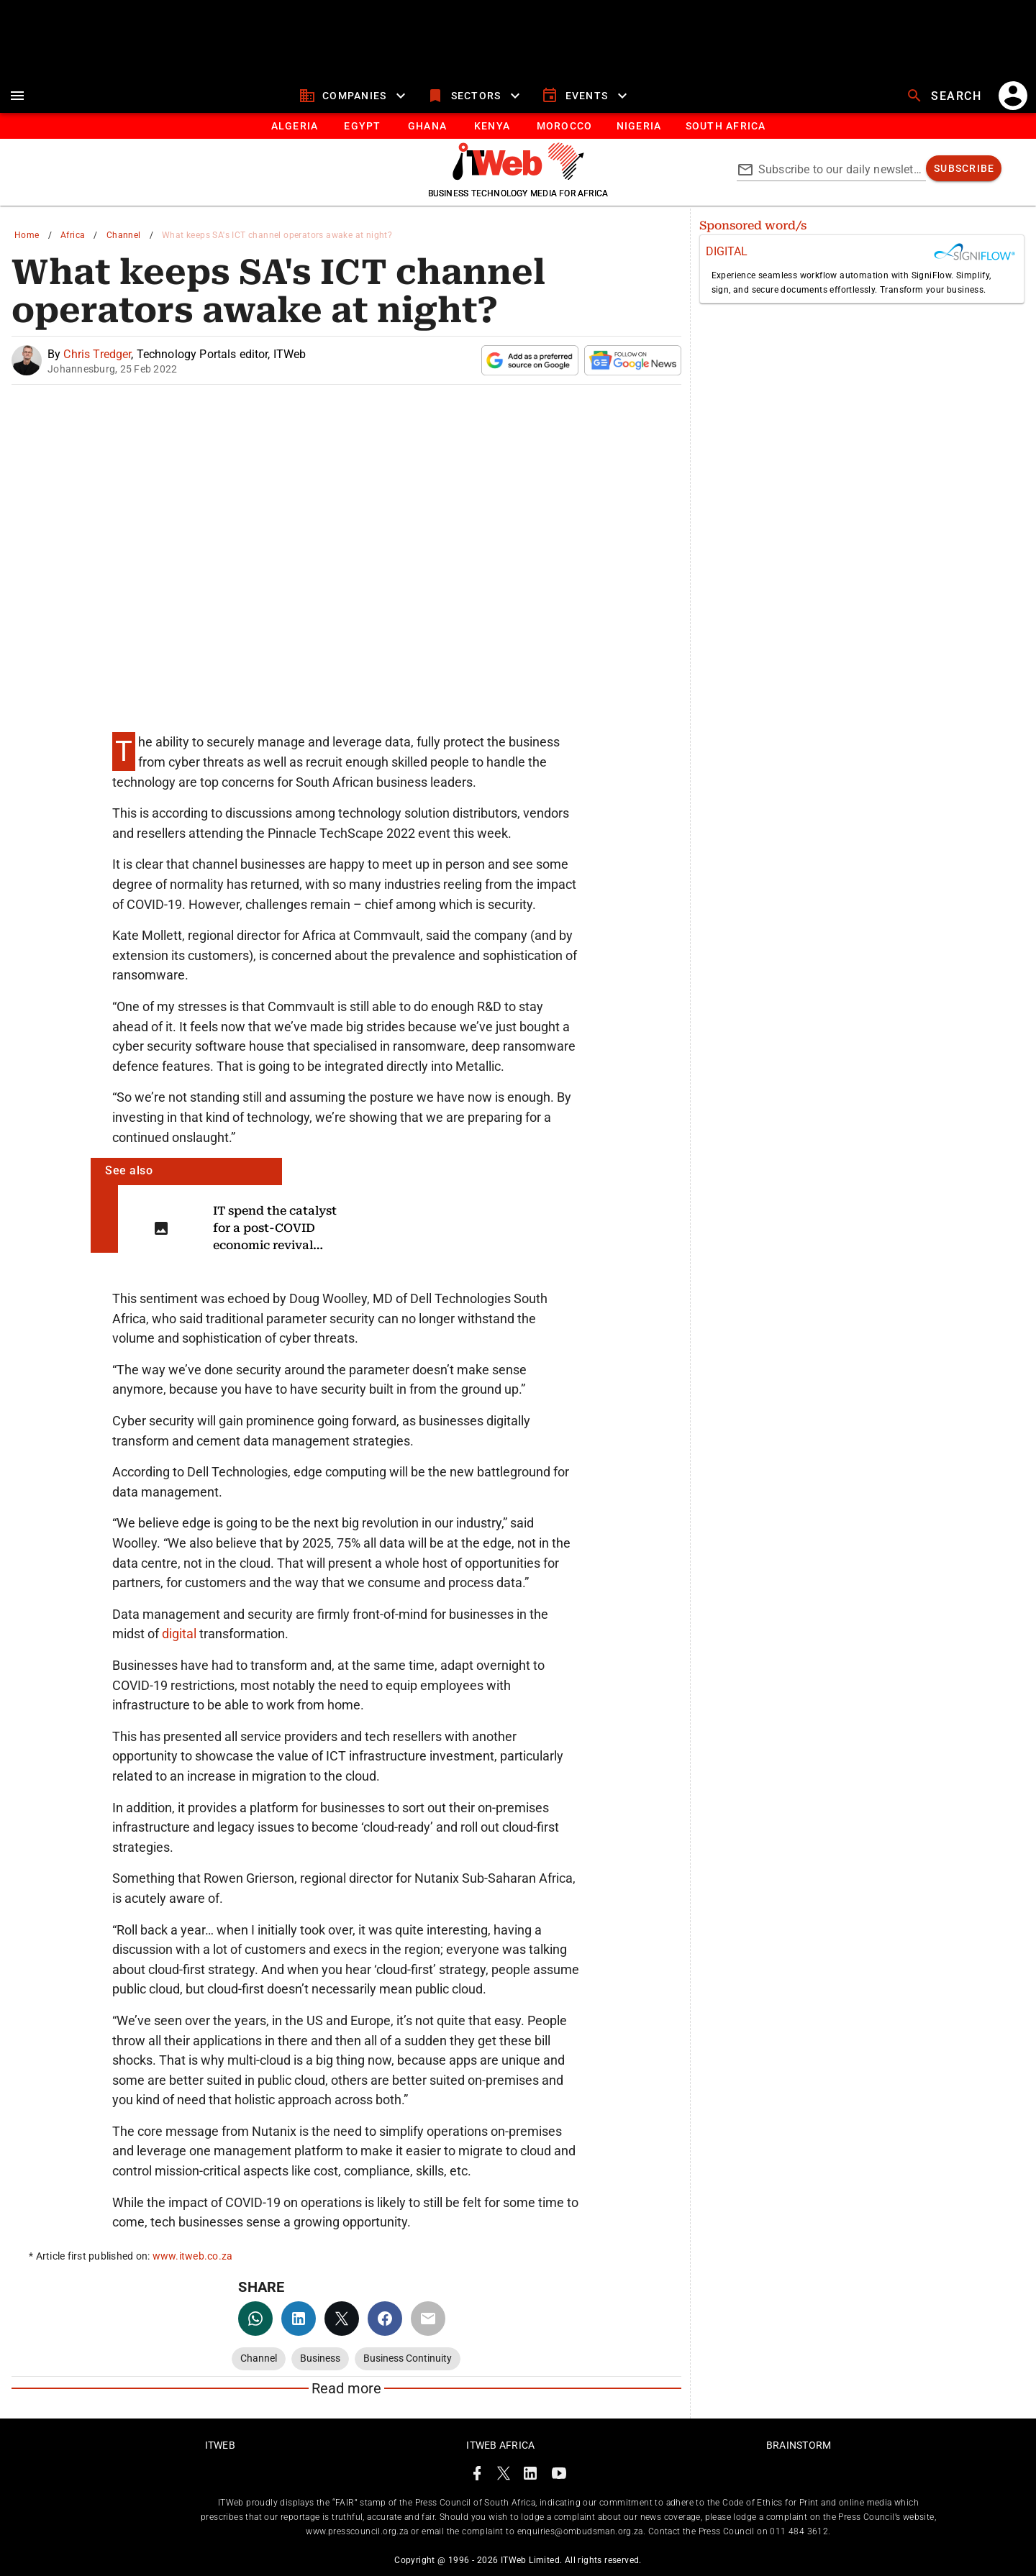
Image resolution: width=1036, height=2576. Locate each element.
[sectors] (475, 95)
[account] (1013, 95)
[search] (945, 95)
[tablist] (518, 126)
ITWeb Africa (500, 2445)
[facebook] (385, 2318)
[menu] (17, 95)
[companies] (354, 95)
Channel (123, 235)
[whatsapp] (255, 2318)
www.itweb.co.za (193, 2256)
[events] (586, 95)
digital (180, 1633)
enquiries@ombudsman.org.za (580, 2531)
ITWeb (220, 2445)
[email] (428, 2318)
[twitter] (341, 2318)
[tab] (294, 126)
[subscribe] (963, 168)
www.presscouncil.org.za (357, 2531)
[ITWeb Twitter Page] (503, 2476)
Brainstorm (799, 2445)
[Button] (725, 126)
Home (27, 235)
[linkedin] (298, 2318)
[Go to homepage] (518, 176)
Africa (72, 235)
